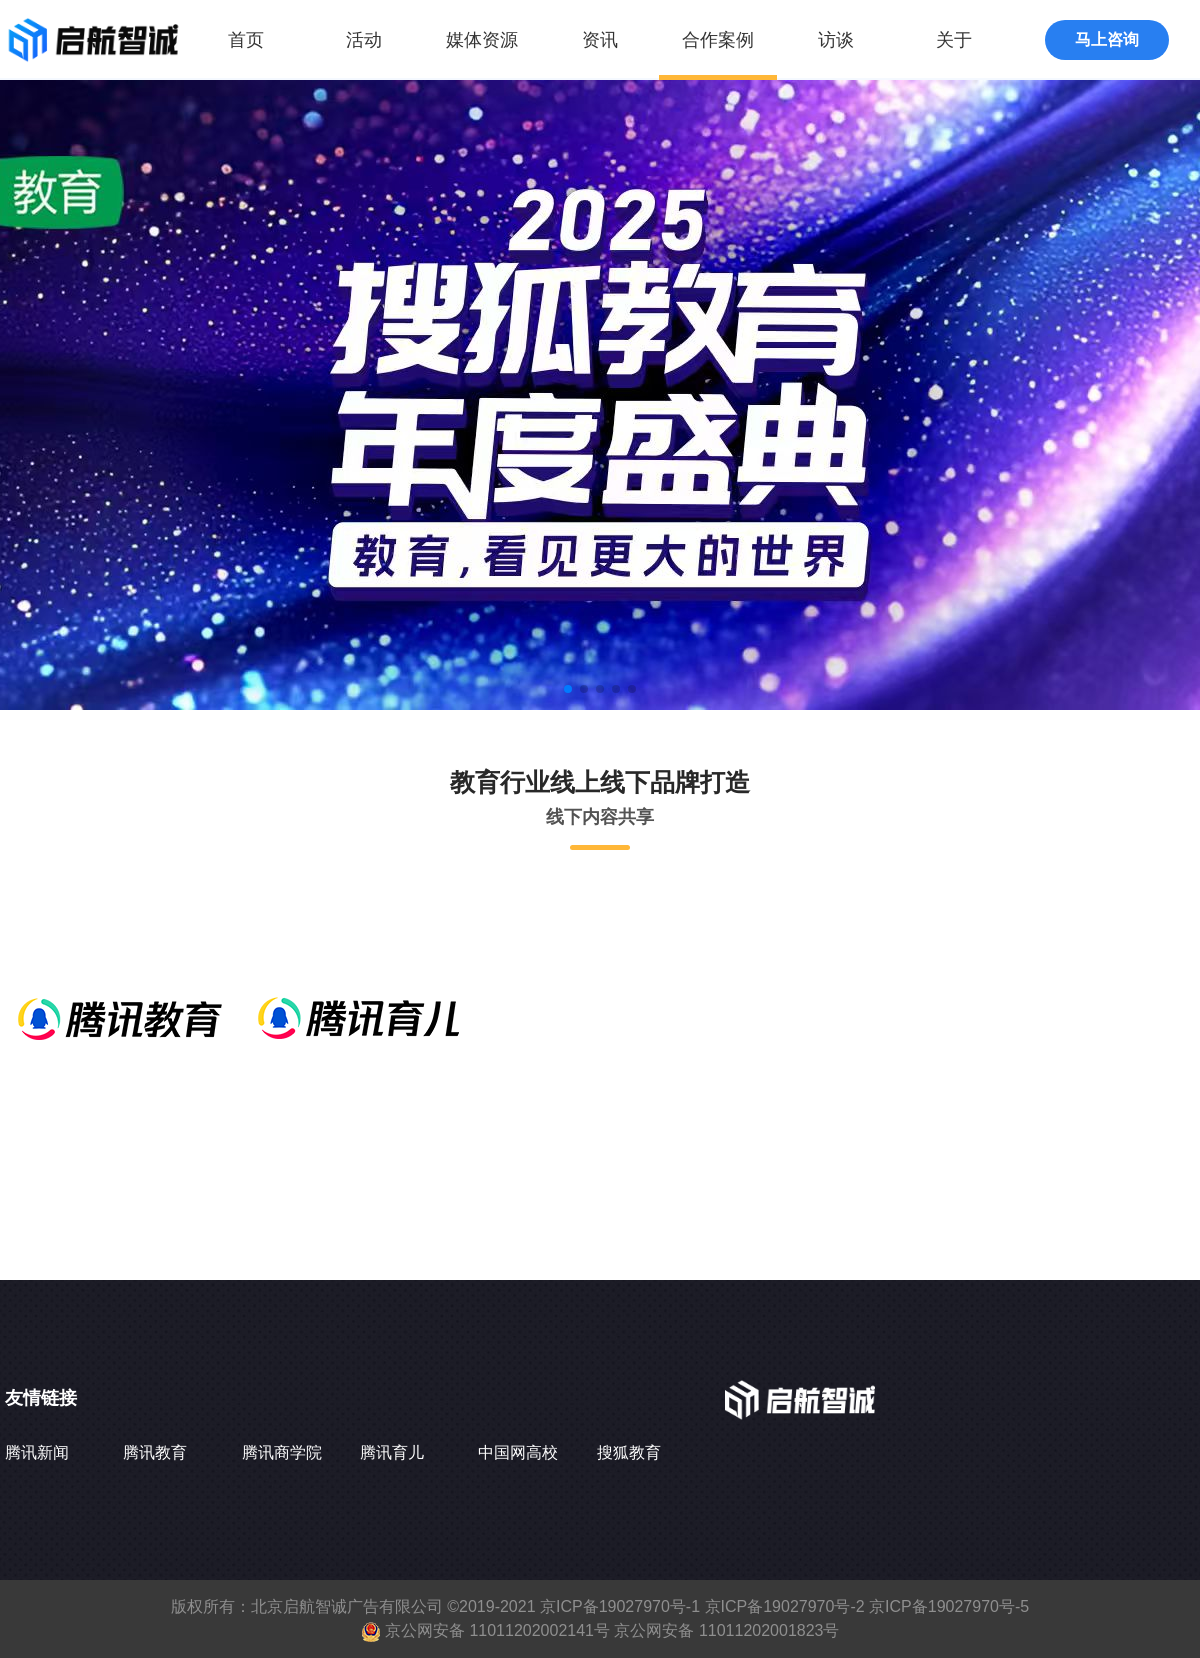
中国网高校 (518, 1452)
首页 (246, 40)
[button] (568, 689)
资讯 (600, 40)
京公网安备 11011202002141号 (497, 1630)
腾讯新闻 (37, 1452)
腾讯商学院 (282, 1452)
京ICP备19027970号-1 (620, 1606)
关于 (954, 40)
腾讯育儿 (392, 1452)
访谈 (836, 40)
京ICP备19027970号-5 (949, 1606)
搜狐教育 (629, 1452)
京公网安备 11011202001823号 (726, 1630)
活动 (364, 40)
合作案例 (718, 40)
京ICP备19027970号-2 (785, 1606)
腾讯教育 (155, 1452)
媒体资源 (482, 40)
